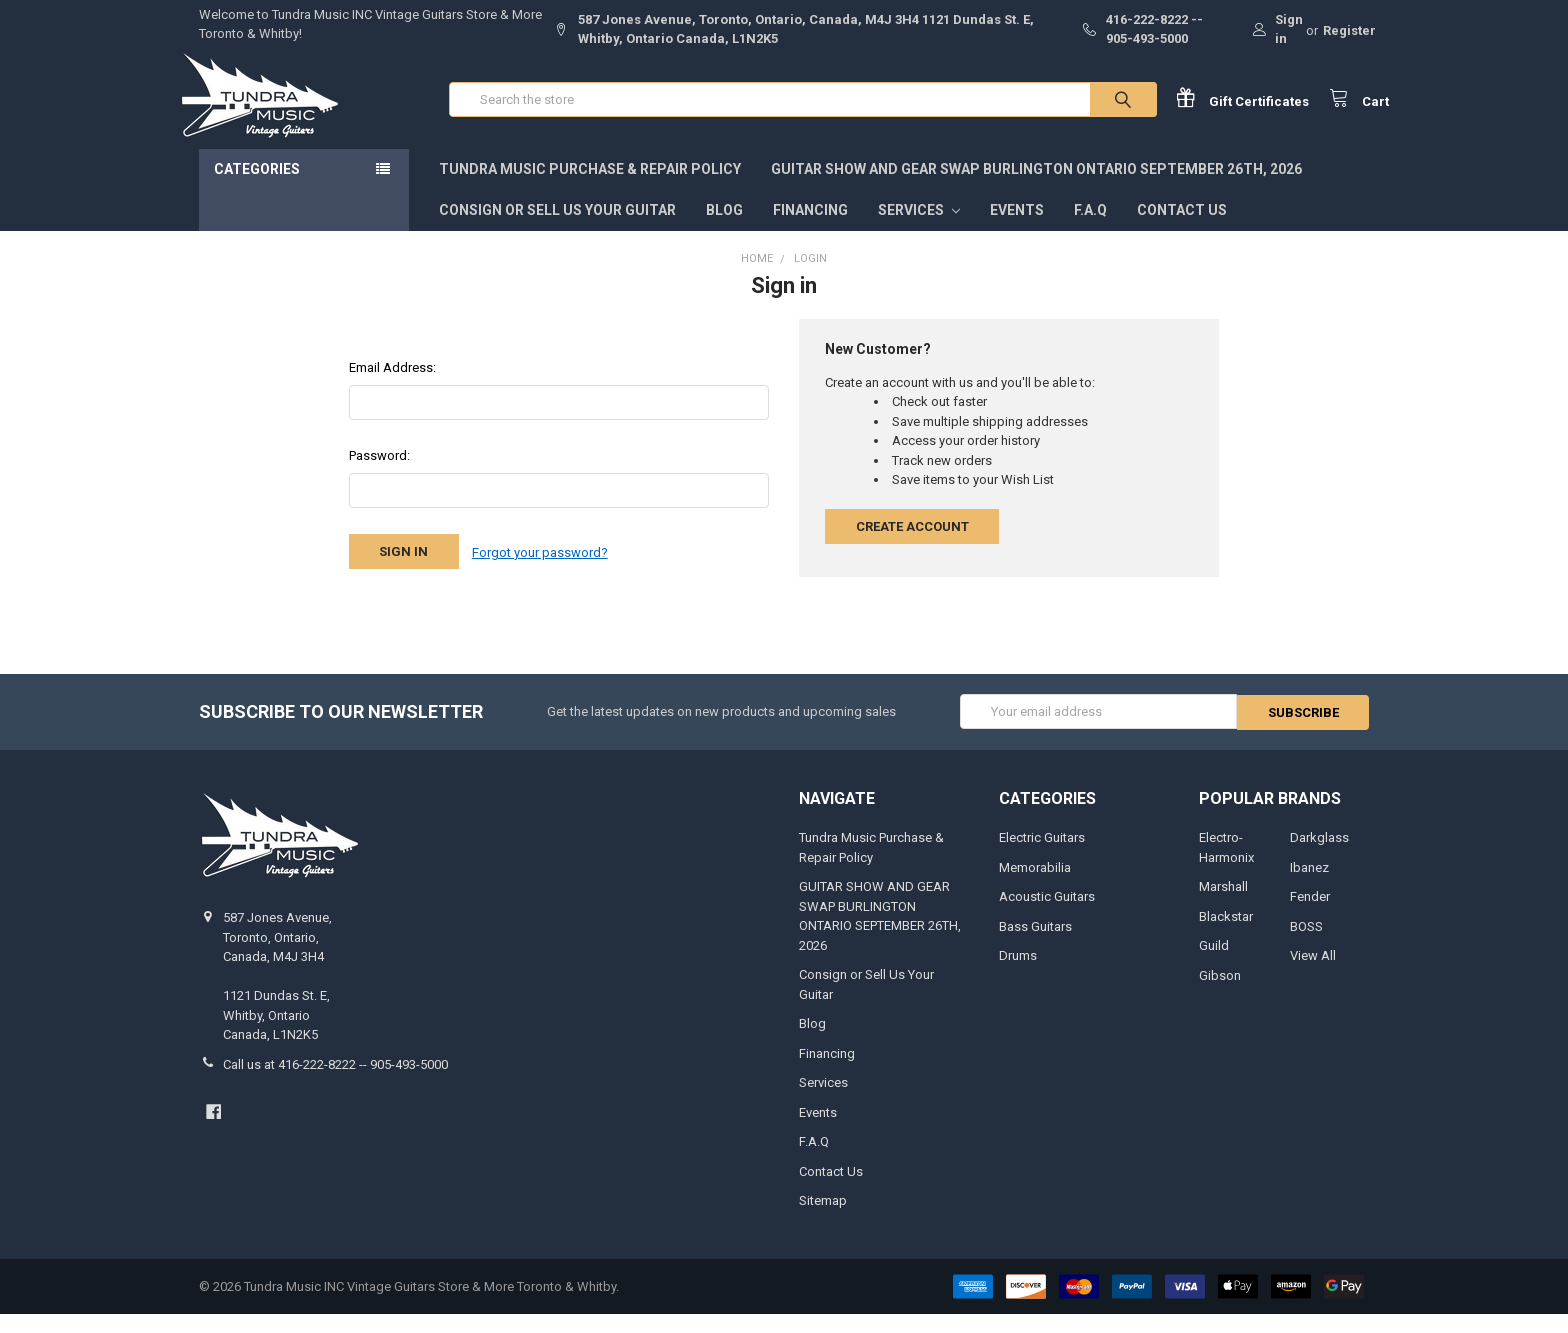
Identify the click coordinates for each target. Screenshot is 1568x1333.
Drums (1018, 973)
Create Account (912, 546)
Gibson (1220, 993)
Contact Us (1182, 230)
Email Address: (392, 387)
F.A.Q (1090, 230)
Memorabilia (1035, 885)
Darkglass (1319, 855)
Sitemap (823, 1218)
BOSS (1306, 944)
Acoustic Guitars (1047, 914)
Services (919, 230)
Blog (724, 230)
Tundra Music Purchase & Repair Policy (590, 189)
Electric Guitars (1042, 855)
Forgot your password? (540, 571)
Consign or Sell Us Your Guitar (557, 230)
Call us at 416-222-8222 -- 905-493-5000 (335, 1082)
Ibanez (1309, 885)
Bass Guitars (1035, 944)
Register (1349, 30)
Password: (379, 475)
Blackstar (1226, 934)
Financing (810, 230)
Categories (257, 189)
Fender (1310, 914)
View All (1313, 973)
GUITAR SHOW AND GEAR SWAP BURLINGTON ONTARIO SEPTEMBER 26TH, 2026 (1036, 189)
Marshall (1223, 904)
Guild (1214, 963)
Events (1017, 230)
